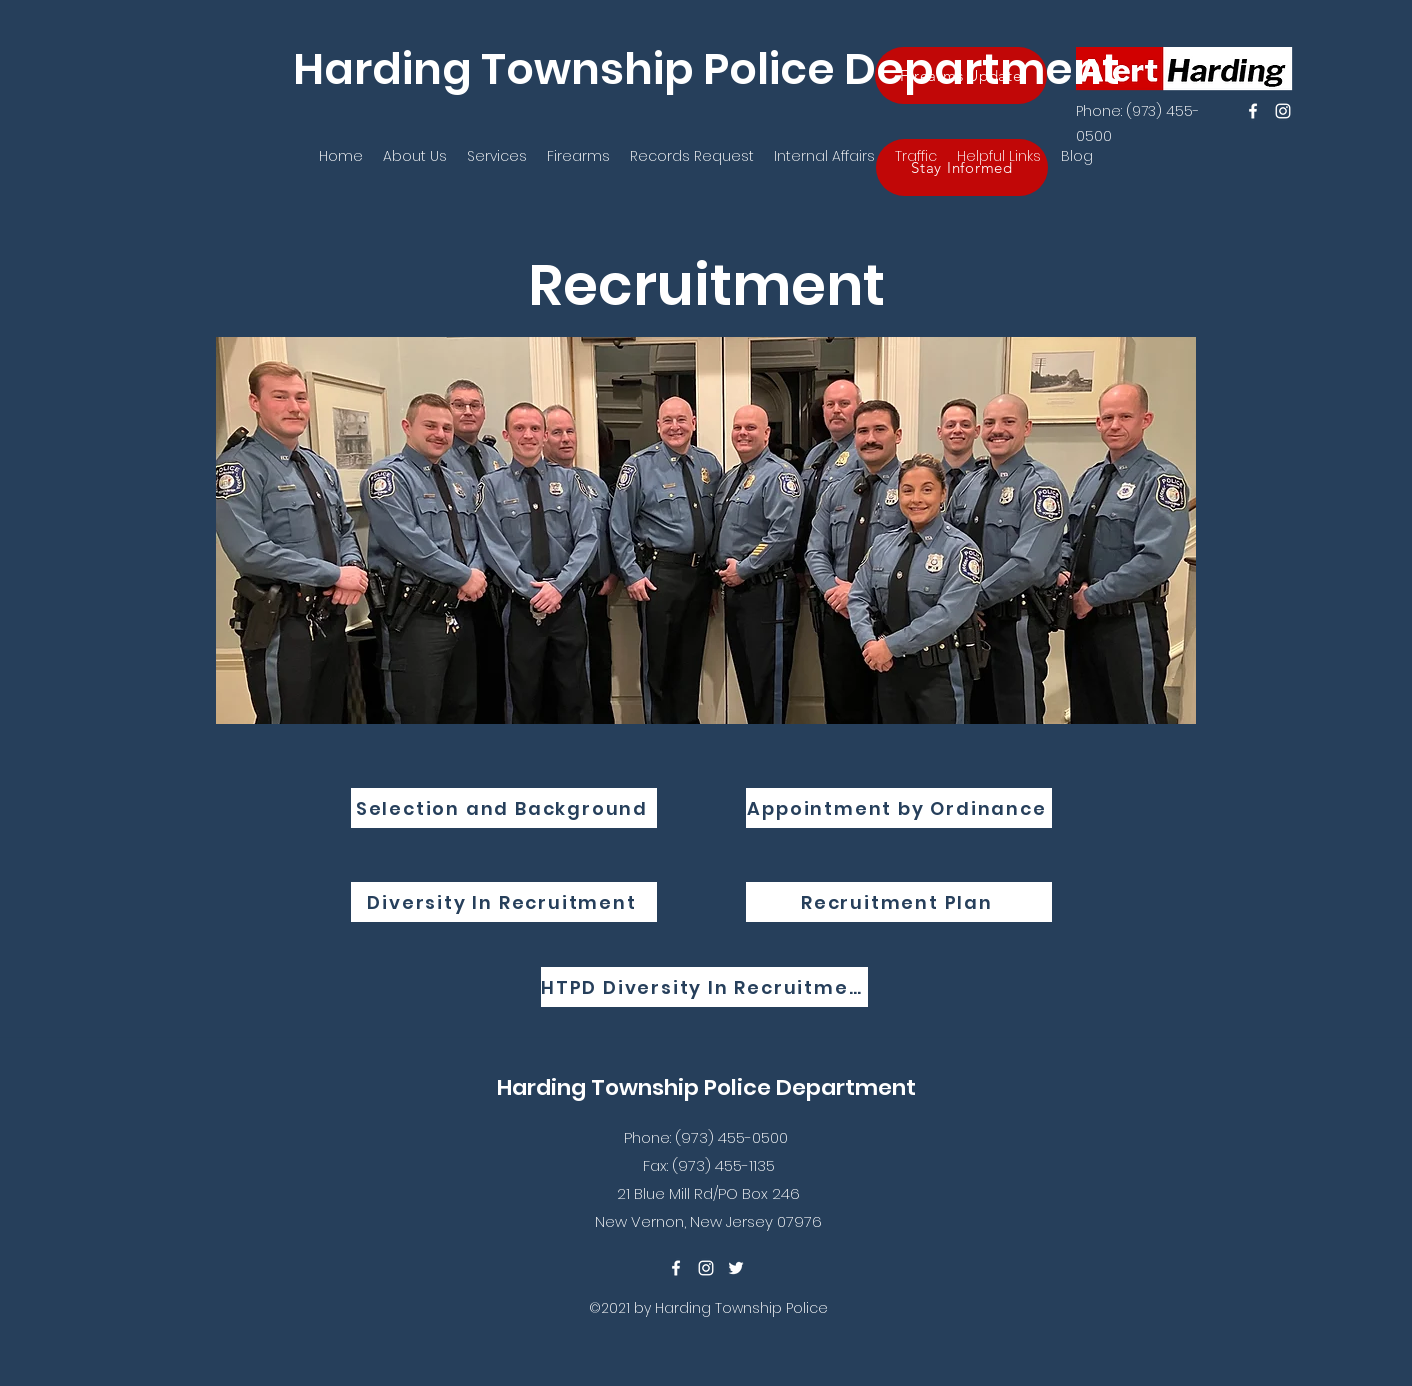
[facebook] (1253, 111)
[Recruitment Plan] (899, 902)
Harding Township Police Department (706, 69)
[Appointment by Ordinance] (899, 808)
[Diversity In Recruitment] (504, 902)
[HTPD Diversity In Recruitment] (704, 987)
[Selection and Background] (504, 808)
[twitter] (736, 1268)
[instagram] (1283, 111)
